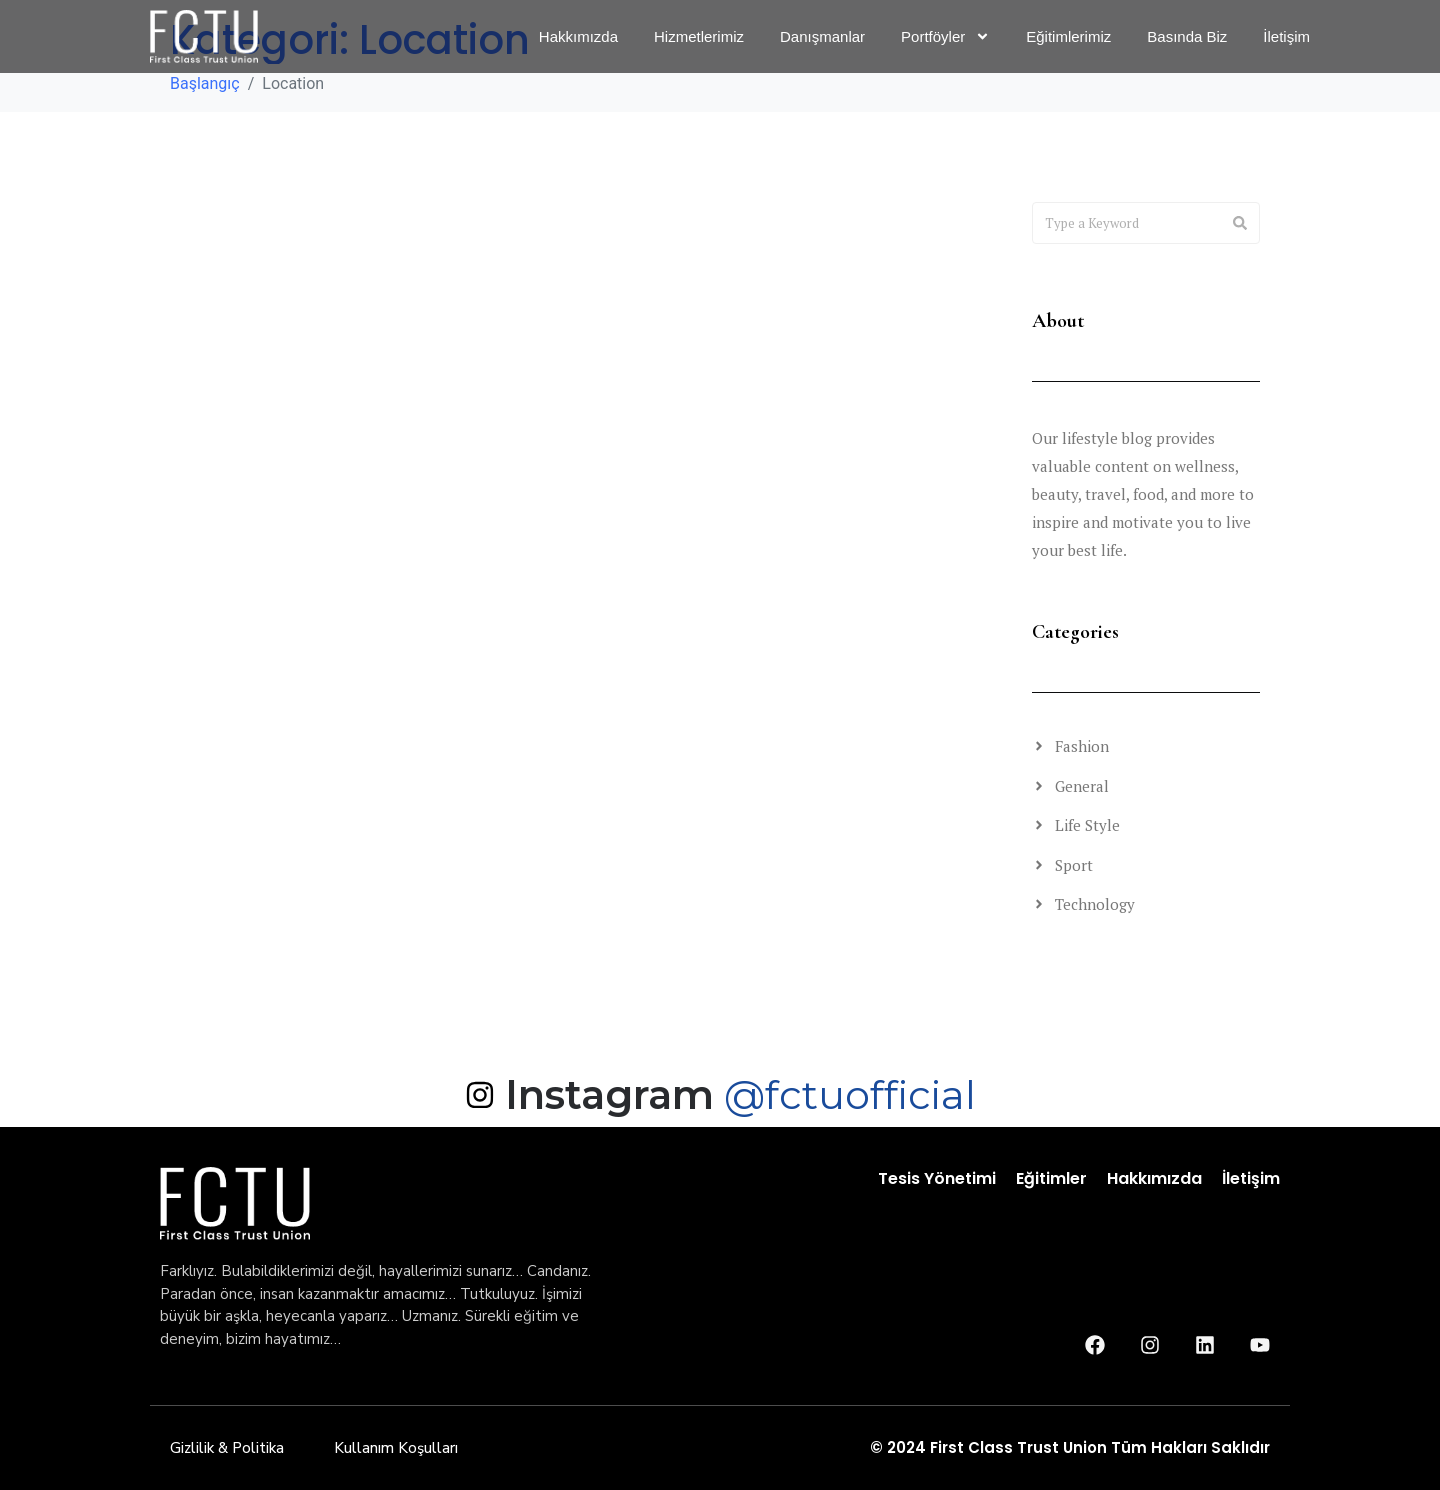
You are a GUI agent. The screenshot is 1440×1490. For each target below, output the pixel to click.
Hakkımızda (1154, 1178)
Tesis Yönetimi (937, 1178)
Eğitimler (1051, 1178)
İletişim (1251, 1178)
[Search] (1240, 223)
